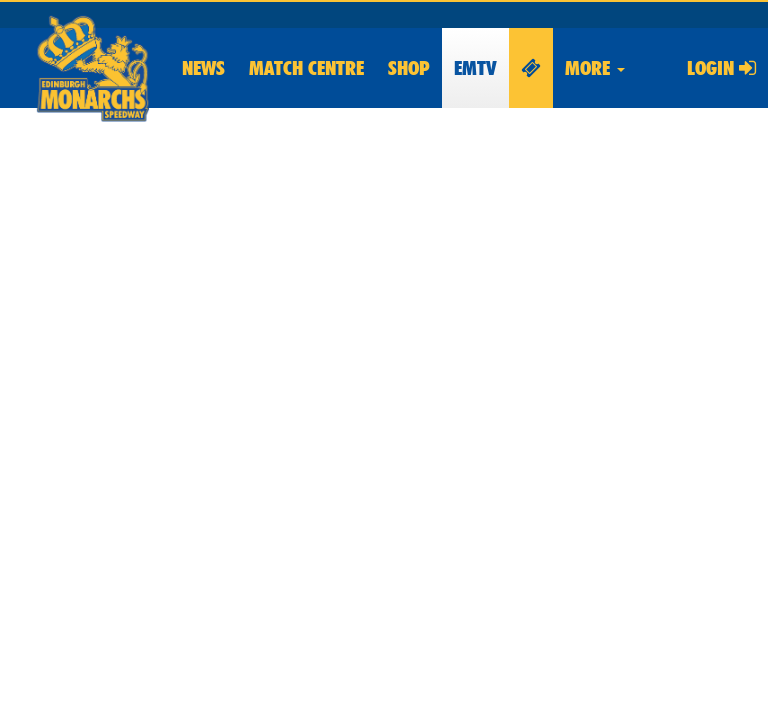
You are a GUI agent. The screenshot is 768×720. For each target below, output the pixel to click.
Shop (409, 68)
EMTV (475, 68)
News (203, 68)
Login (721, 68)
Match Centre (306, 68)
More (595, 68)
